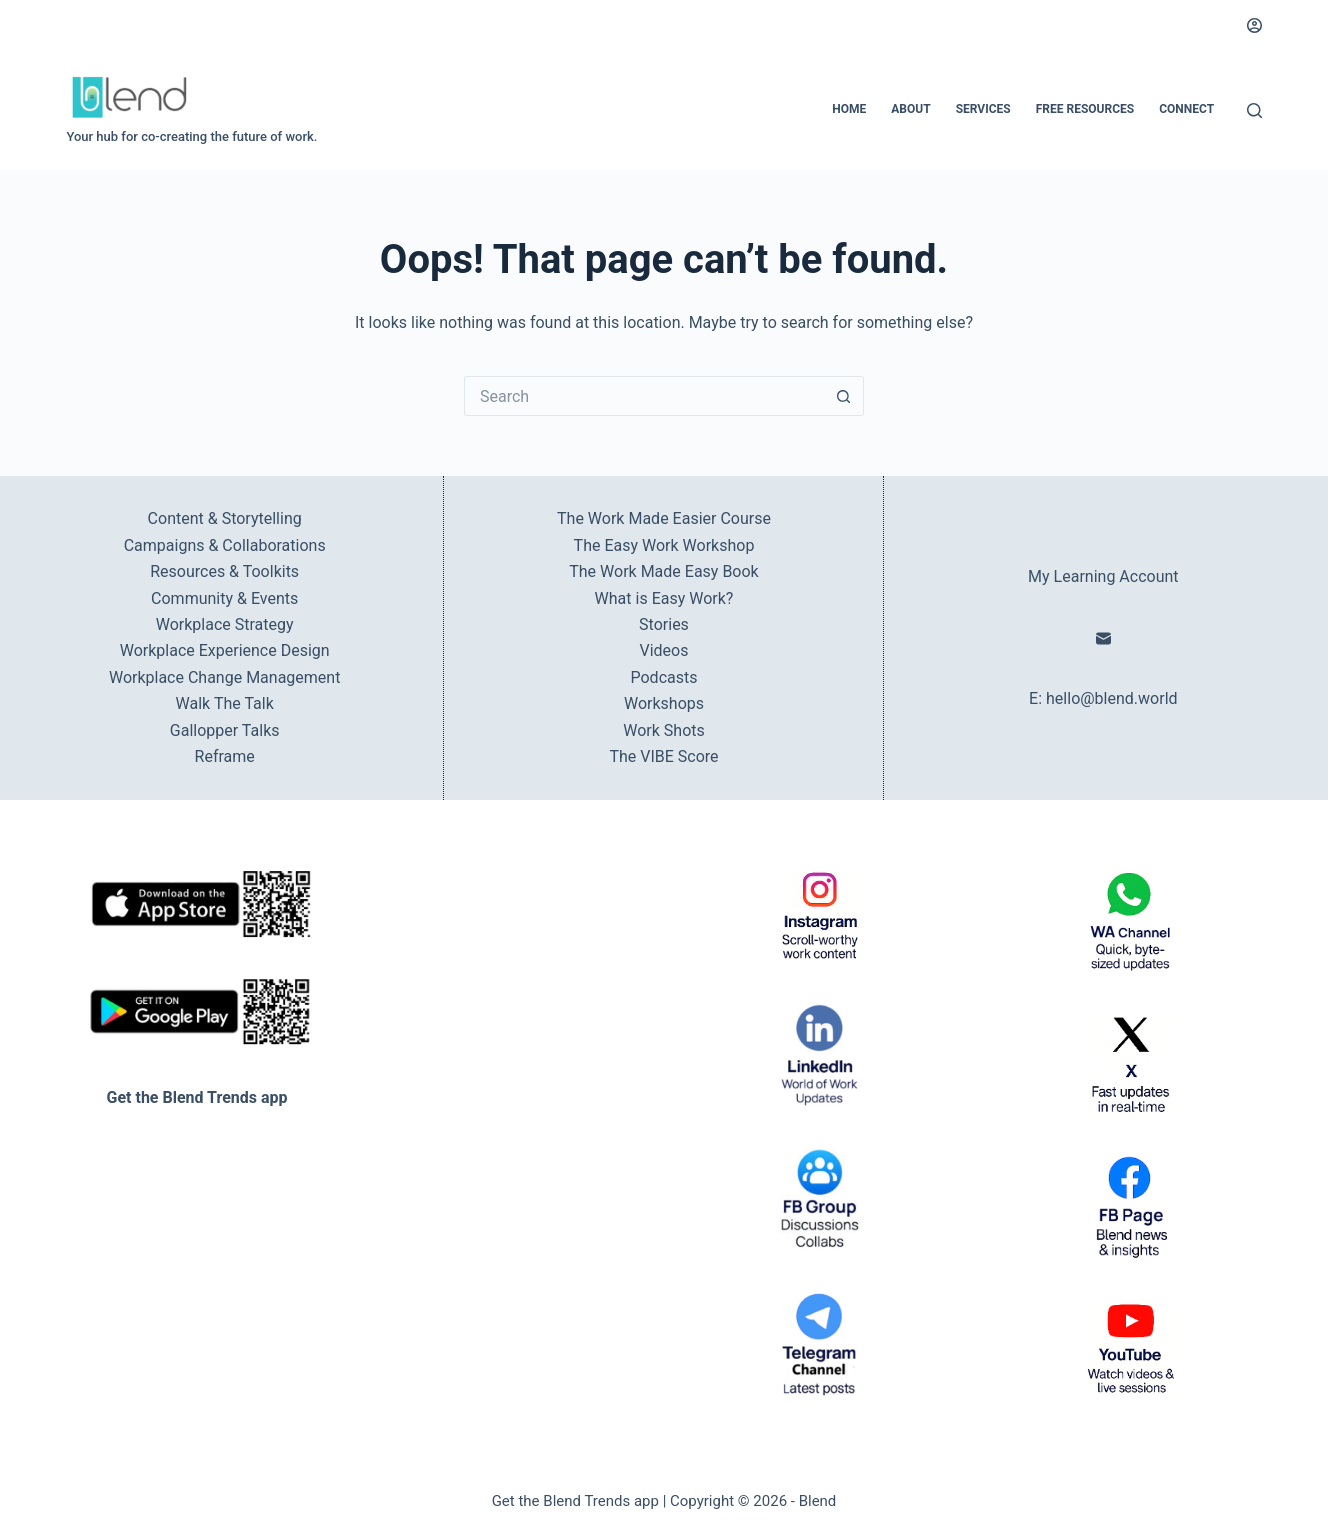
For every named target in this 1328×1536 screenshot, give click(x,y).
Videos (664, 650)
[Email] (1103, 638)
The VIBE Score (663, 756)
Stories (664, 624)
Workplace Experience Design (225, 650)
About (910, 109)
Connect (1186, 109)
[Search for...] (644, 396)
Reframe (225, 756)
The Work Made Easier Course (664, 518)
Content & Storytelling (225, 518)
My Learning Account (1103, 576)
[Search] (1254, 110)
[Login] (1254, 25)
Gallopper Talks (225, 730)
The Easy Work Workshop (664, 545)
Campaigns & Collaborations (225, 545)
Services (983, 109)
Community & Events (224, 598)
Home (849, 109)
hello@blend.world (1112, 698)
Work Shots (664, 730)
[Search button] (844, 396)
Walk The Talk (225, 703)
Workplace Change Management (224, 677)
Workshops (664, 703)
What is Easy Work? (664, 598)
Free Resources (1085, 109)
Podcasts (664, 677)
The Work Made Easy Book (663, 571)
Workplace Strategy (225, 624)
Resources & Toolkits (224, 571)
